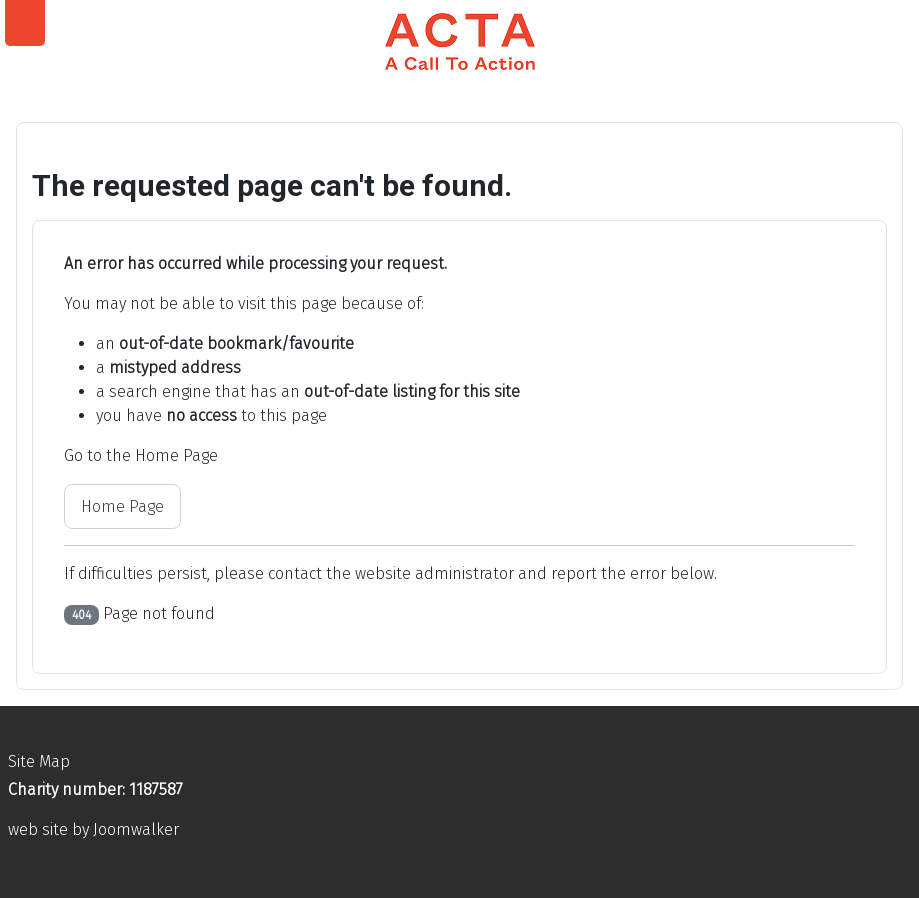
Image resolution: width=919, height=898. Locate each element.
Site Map (39, 761)
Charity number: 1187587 (95, 789)
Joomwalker (136, 829)
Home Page (122, 506)
